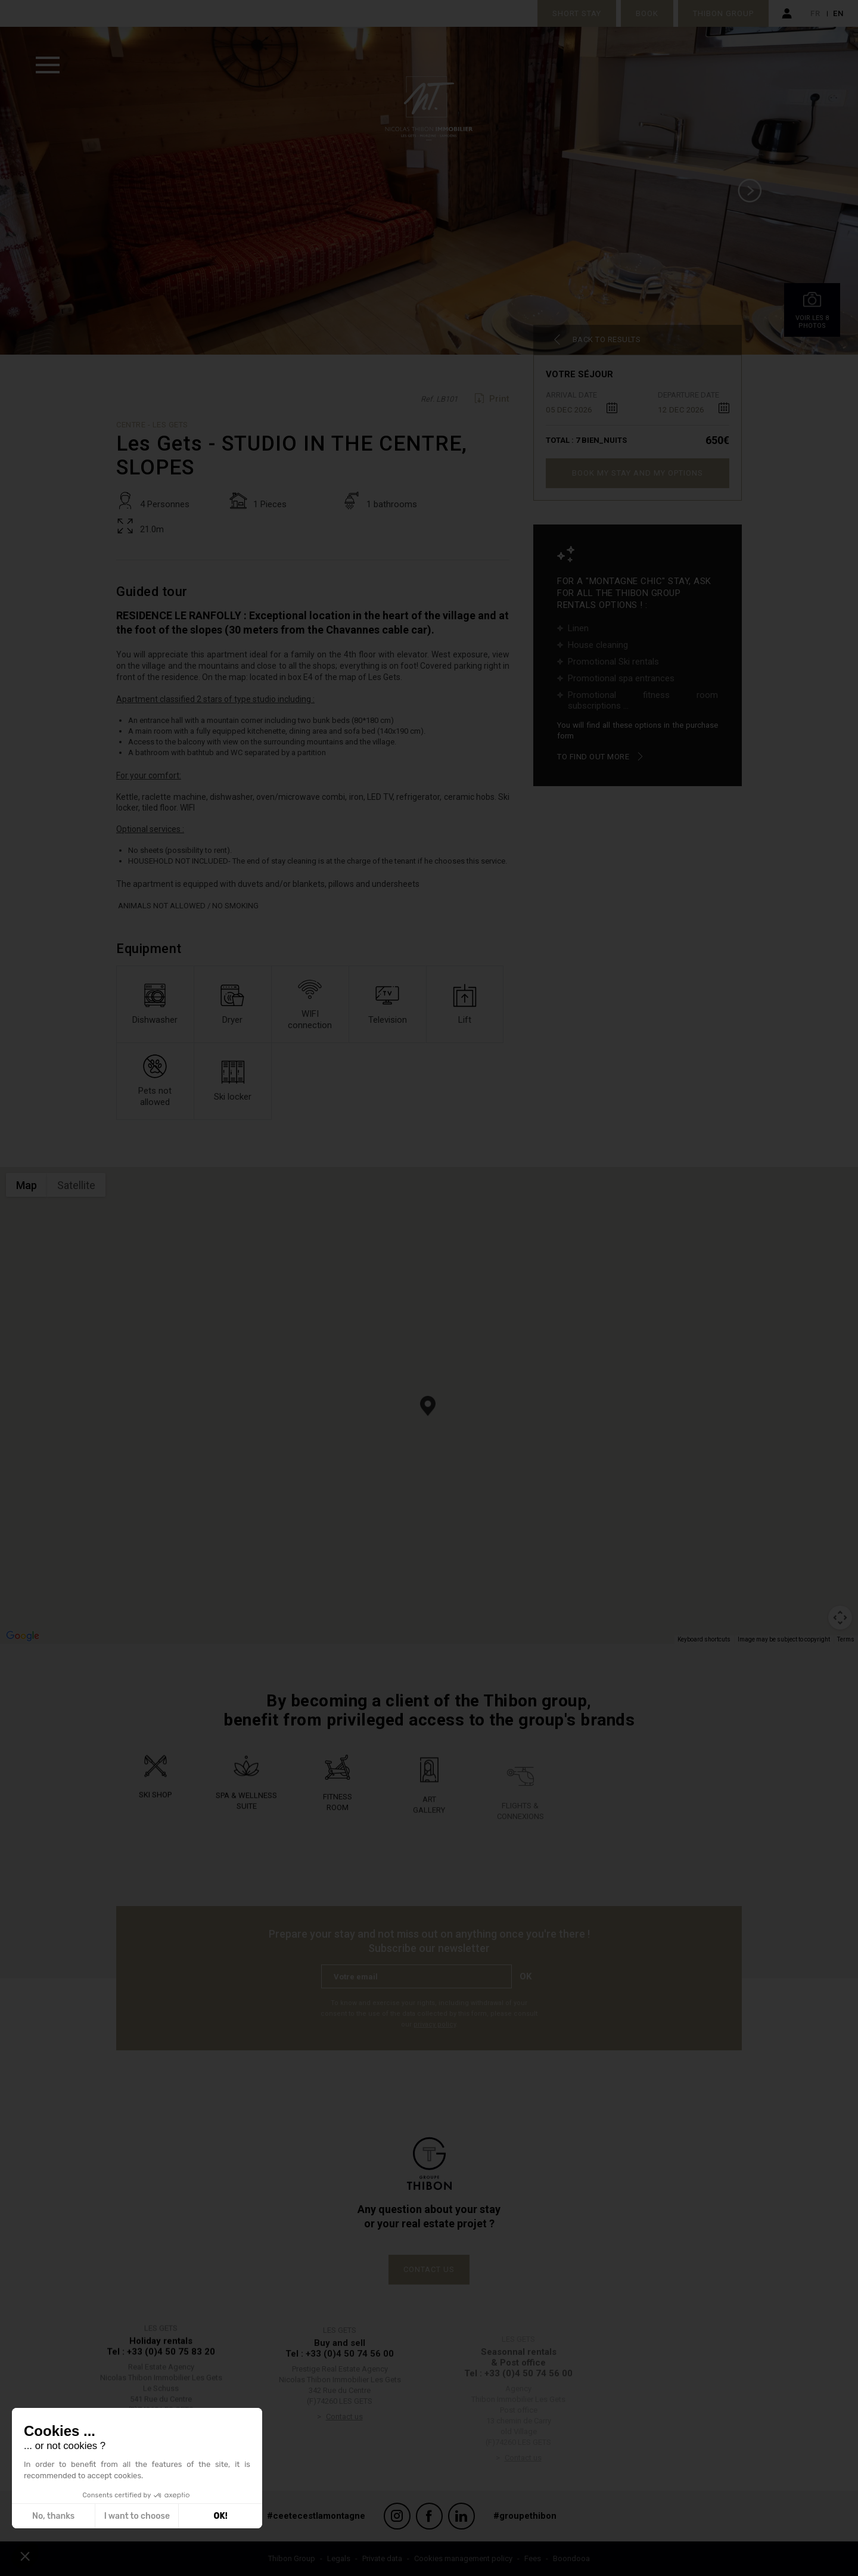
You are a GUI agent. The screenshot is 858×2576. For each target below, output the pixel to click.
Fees (532, 2558)
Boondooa (571, 2558)
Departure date (688, 394)
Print (499, 398)
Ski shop (155, 1817)
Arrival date (571, 394)
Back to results (607, 339)
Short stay (576, 13)
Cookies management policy (463, 2558)
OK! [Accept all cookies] (221, 2516)
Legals (338, 2558)
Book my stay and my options (637, 472)
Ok (525, 1976)
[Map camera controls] (840, 1618)
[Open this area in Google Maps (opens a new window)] (22, 1636)
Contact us (429, 2269)
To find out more (593, 756)
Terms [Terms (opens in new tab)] (845, 1639)
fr (815, 13)
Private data (382, 2558)
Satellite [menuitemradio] (76, 1185)
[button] (427, 1406)
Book (647, 13)
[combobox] (581, 407)
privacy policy (435, 2024)
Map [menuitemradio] (26, 1185)
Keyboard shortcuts (703, 1639)
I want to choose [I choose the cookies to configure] (137, 2516)
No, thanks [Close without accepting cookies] (53, 2516)
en (838, 13)
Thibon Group (723, 13)
